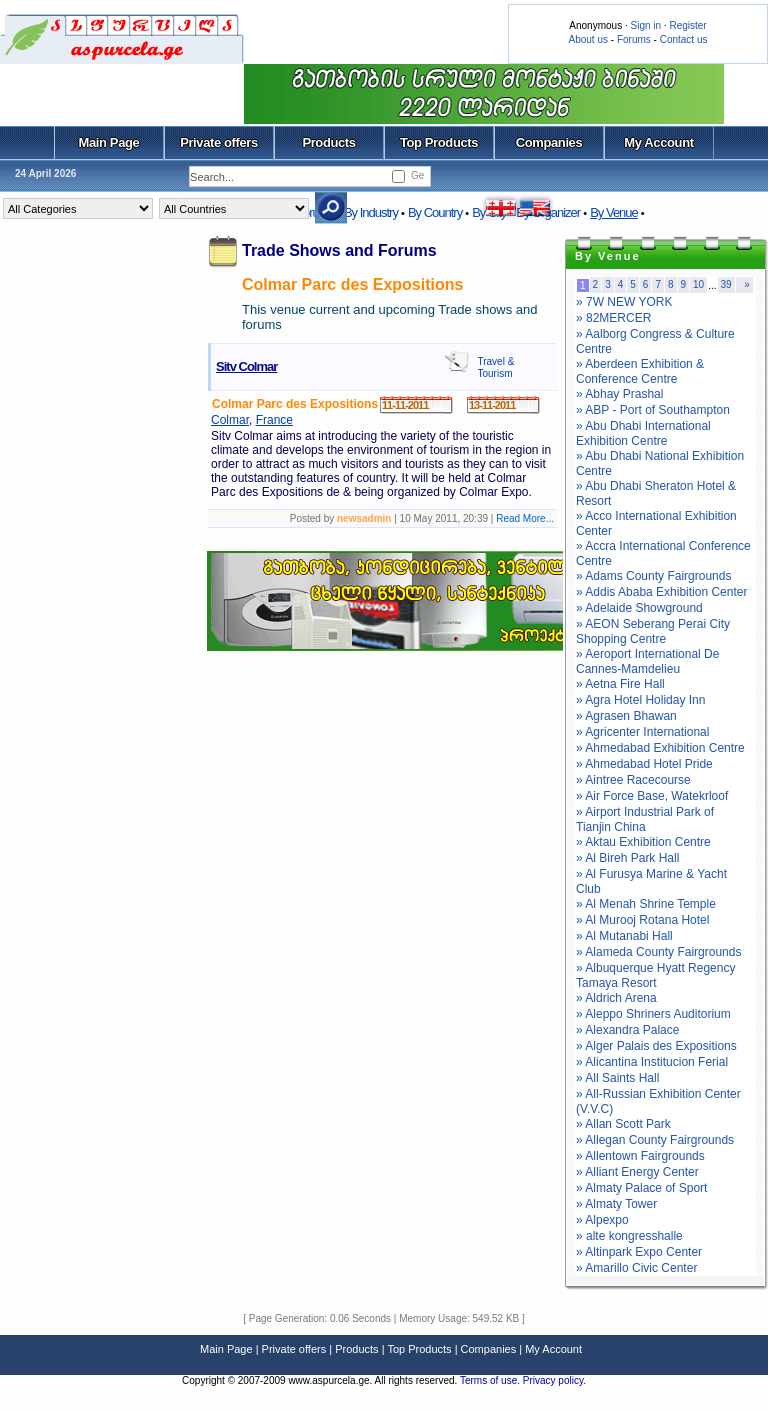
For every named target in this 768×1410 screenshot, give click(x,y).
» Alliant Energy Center (637, 1172)
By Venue (614, 212)
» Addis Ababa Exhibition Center (661, 592)
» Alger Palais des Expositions (656, 1046)
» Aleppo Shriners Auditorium (653, 1014)
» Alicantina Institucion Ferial (652, 1062)
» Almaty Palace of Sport (641, 1188)
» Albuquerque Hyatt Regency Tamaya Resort (655, 975)
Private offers (219, 142)
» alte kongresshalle (629, 1236)
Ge (417, 175)
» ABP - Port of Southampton (653, 410)
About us (588, 39)
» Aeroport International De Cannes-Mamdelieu (647, 661)
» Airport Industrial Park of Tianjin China (645, 819)
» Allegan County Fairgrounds (655, 1140)
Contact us (684, 39)
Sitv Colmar (246, 366)
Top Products (439, 142)
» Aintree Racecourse (633, 780)
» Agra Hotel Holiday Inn (640, 700)
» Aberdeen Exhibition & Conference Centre (640, 371)
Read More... (525, 518)
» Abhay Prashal (619, 394)
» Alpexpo (602, 1220)
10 (698, 284)
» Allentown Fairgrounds (640, 1156)
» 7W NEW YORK (624, 302)
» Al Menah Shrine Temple (646, 904)
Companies (549, 142)
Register (687, 25)
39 (726, 284)
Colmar (230, 420)
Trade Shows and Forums (339, 250)
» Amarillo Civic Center (636, 1268)
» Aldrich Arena (616, 998)
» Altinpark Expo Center (639, 1252)
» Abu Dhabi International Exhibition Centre (643, 433)
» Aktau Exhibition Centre (643, 842)
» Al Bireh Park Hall (627, 858)
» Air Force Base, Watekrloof (652, 796)
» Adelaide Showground (639, 608)
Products (328, 142)
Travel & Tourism (495, 367)
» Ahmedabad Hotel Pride (644, 764)
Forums (634, 39)
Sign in (645, 25)
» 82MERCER (613, 318)
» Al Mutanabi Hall (624, 936)
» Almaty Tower (616, 1204)
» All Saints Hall (617, 1078)
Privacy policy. (554, 1380)
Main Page (109, 142)
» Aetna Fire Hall (620, 684)
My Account (658, 142)
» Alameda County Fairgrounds (658, 952)
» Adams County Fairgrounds (653, 576)
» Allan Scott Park (623, 1124)
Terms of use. (491, 1380)
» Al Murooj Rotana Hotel (642, 920)
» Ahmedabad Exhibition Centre (660, 748)
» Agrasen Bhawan (626, 716)
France (274, 420)
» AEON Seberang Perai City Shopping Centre (653, 631)
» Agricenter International (642, 732)
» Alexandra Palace (627, 1030)
